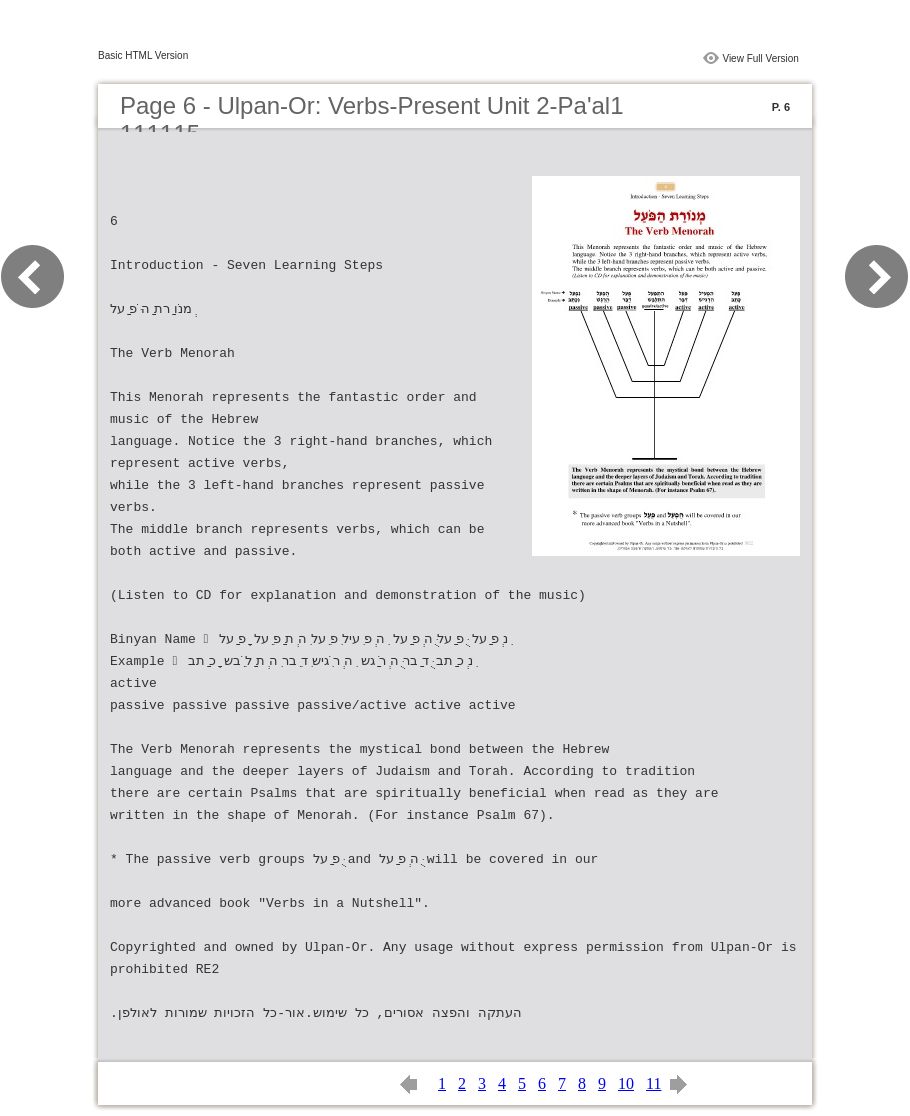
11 (653, 1083)
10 (626, 1083)
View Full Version (760, 58)
